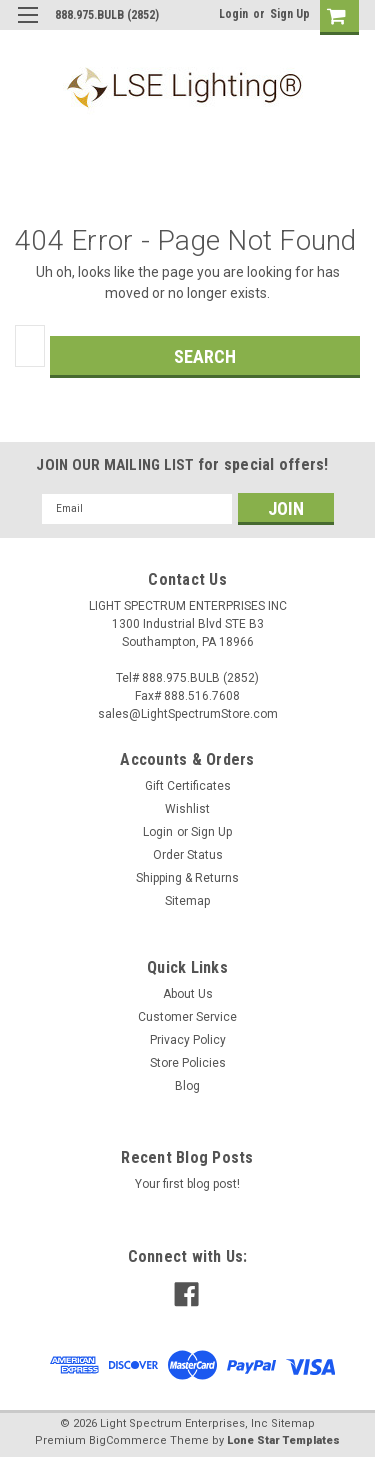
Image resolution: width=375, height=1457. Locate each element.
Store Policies (188, 1063)
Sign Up (290, 14)
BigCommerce (128, 1440)
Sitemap (187, 901)
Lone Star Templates (283, 1440)
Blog (187, 1086)
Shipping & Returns (187, 878)
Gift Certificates (188, 786)
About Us (188, 994)
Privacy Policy (188, 1040)
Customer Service (187, 1017)
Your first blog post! (187, 1184)
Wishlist (187, 809)
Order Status (188, 855)
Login (233, 14)
